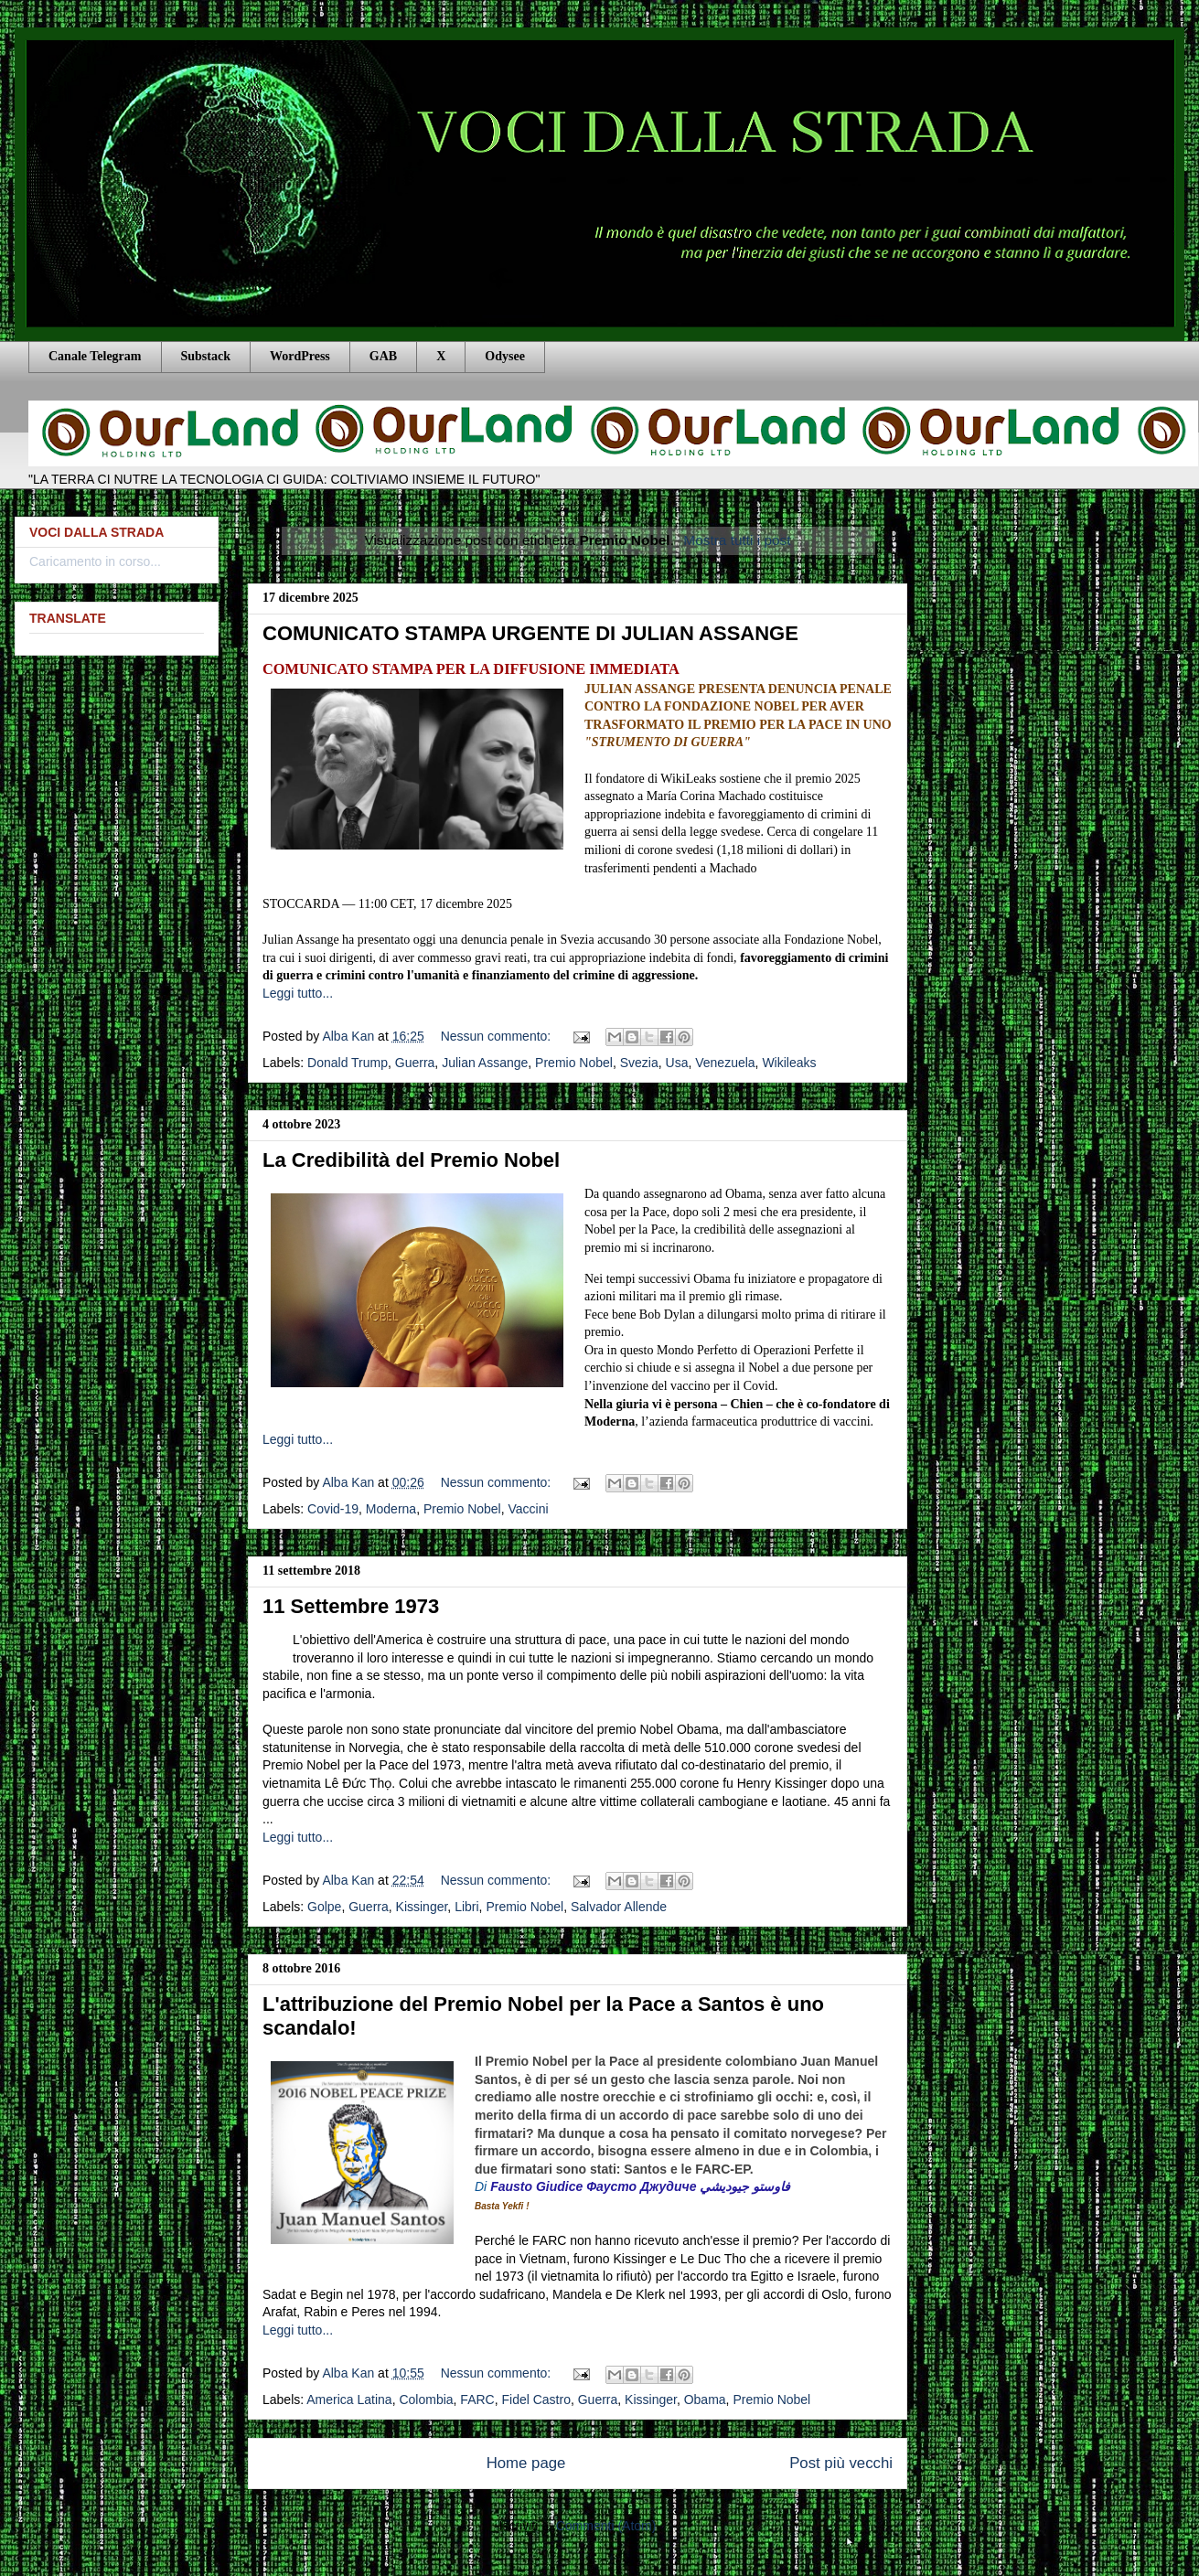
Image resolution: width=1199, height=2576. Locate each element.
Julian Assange (485, 1062)
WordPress (300, 356)
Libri (466, 1906)
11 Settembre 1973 (350, 1606)
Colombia (426, 2399)
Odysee (505, 356)
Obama (705, 2399)
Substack (205, 356)
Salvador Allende (619, 1906)
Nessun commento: (498, 1036)
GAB (383, 356)
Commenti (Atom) (606, 2525)
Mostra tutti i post (736, 540)
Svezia (639, 1062)
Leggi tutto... (297, 993)
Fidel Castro (535, 2399)
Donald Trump (347, 1062)
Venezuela (725, 1062)
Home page (526, 2463)
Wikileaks (789, 1062)
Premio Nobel (574, 1062)
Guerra (415, 1062)
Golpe (324, 1906)
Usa (677, 1062)
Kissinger (422, 1906)
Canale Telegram (95, 356)
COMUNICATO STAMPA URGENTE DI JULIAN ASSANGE (530, 633)
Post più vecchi (841, 2463)
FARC (477, 2399)
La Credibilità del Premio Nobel (411, 1160)
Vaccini (529, 1509)
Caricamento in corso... (95, 561)
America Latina (348, 2399)
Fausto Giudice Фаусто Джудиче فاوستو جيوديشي (640, 2186)
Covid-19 (333, 1509)
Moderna (391, 1509)
